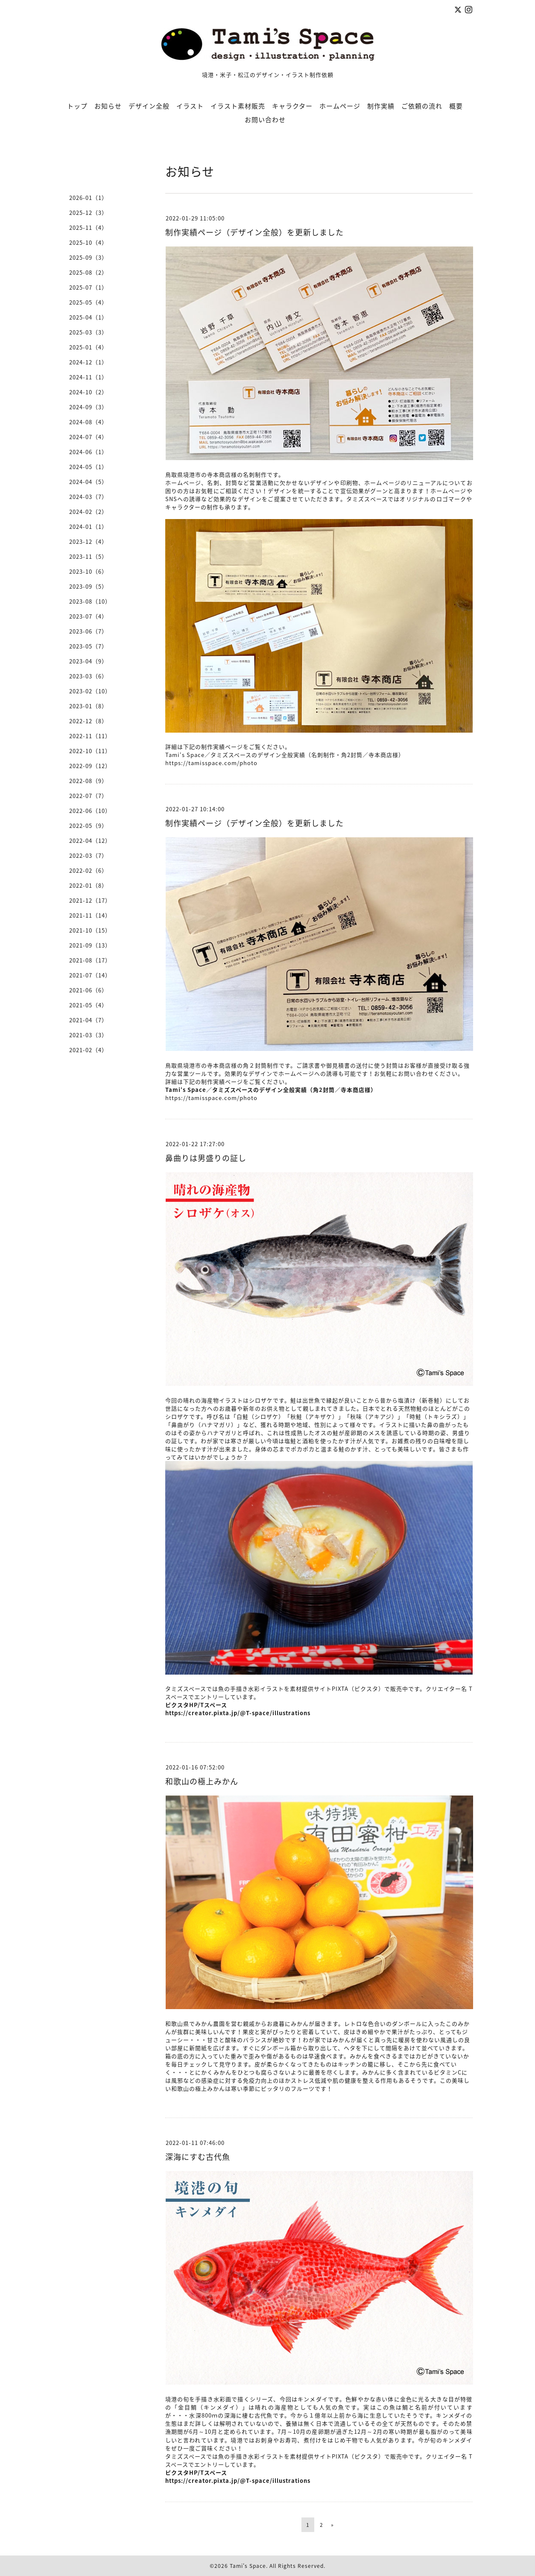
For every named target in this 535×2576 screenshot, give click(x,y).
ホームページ (339, 106)
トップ (77, 106)
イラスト (190, 106)
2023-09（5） (88, 586)
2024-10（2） (88, 392)
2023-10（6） (88, 571)
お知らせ (108, 106)
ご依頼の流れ (421, 106)
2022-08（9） (88, 781)
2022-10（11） (90, 751)
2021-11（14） (90, 915)
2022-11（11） (90, 736)
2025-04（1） (88, 317)
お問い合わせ (265, 119)
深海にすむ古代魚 (197, 2156)
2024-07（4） (88, 437)
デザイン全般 (149, 106)
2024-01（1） (88, 526)
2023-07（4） (88, 616)
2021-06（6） (88, 990)
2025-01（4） (88, 347)
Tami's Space (248, 2566)
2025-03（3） (88, 332)
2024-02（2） (88, 512)
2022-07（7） (88, 796)
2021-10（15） (90, 930)
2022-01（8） (88, 885)
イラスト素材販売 (237, 106)
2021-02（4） (88, 1050)
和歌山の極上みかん (201, 1781)
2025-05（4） (88, 302)
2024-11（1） (88, 377)
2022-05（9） (88, 826)
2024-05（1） (88, 467)
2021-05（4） (88, 1005)
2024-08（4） (88, 422)
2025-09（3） (88, 257)
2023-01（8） (88, 706)
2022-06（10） (90, 811)
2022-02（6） (88, 870)
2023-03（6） (88, 676)
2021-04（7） (88, 1020)
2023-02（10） (90, 691)
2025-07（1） (88, 287)
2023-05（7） (88, 646)
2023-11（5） (88, 556)
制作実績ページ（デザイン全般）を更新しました (254, 232)
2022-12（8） (88, 721)
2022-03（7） (88, 855)
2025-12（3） (88, 212)
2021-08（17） (90, 960)
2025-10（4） (88, 242)
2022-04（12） (90, 840)
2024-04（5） (88, 482)
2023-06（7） (88, 631)
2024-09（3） (88, 407)
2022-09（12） (90, 766)
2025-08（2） (88, 272)
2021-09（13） (90, 945)
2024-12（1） (88, 362)
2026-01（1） (88, 198)
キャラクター (292, 106)
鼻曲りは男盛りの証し (205, 1158)
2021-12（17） (90, 900)
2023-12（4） (88, 541)
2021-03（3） (88, 1035)
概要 (456, 106)
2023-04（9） (88, 661)
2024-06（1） (88, 452)
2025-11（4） (88, 227)
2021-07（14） (90, 975)
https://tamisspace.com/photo (211, 763)
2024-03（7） (88, 497)
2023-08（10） (90, 601)
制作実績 (381, 106)
